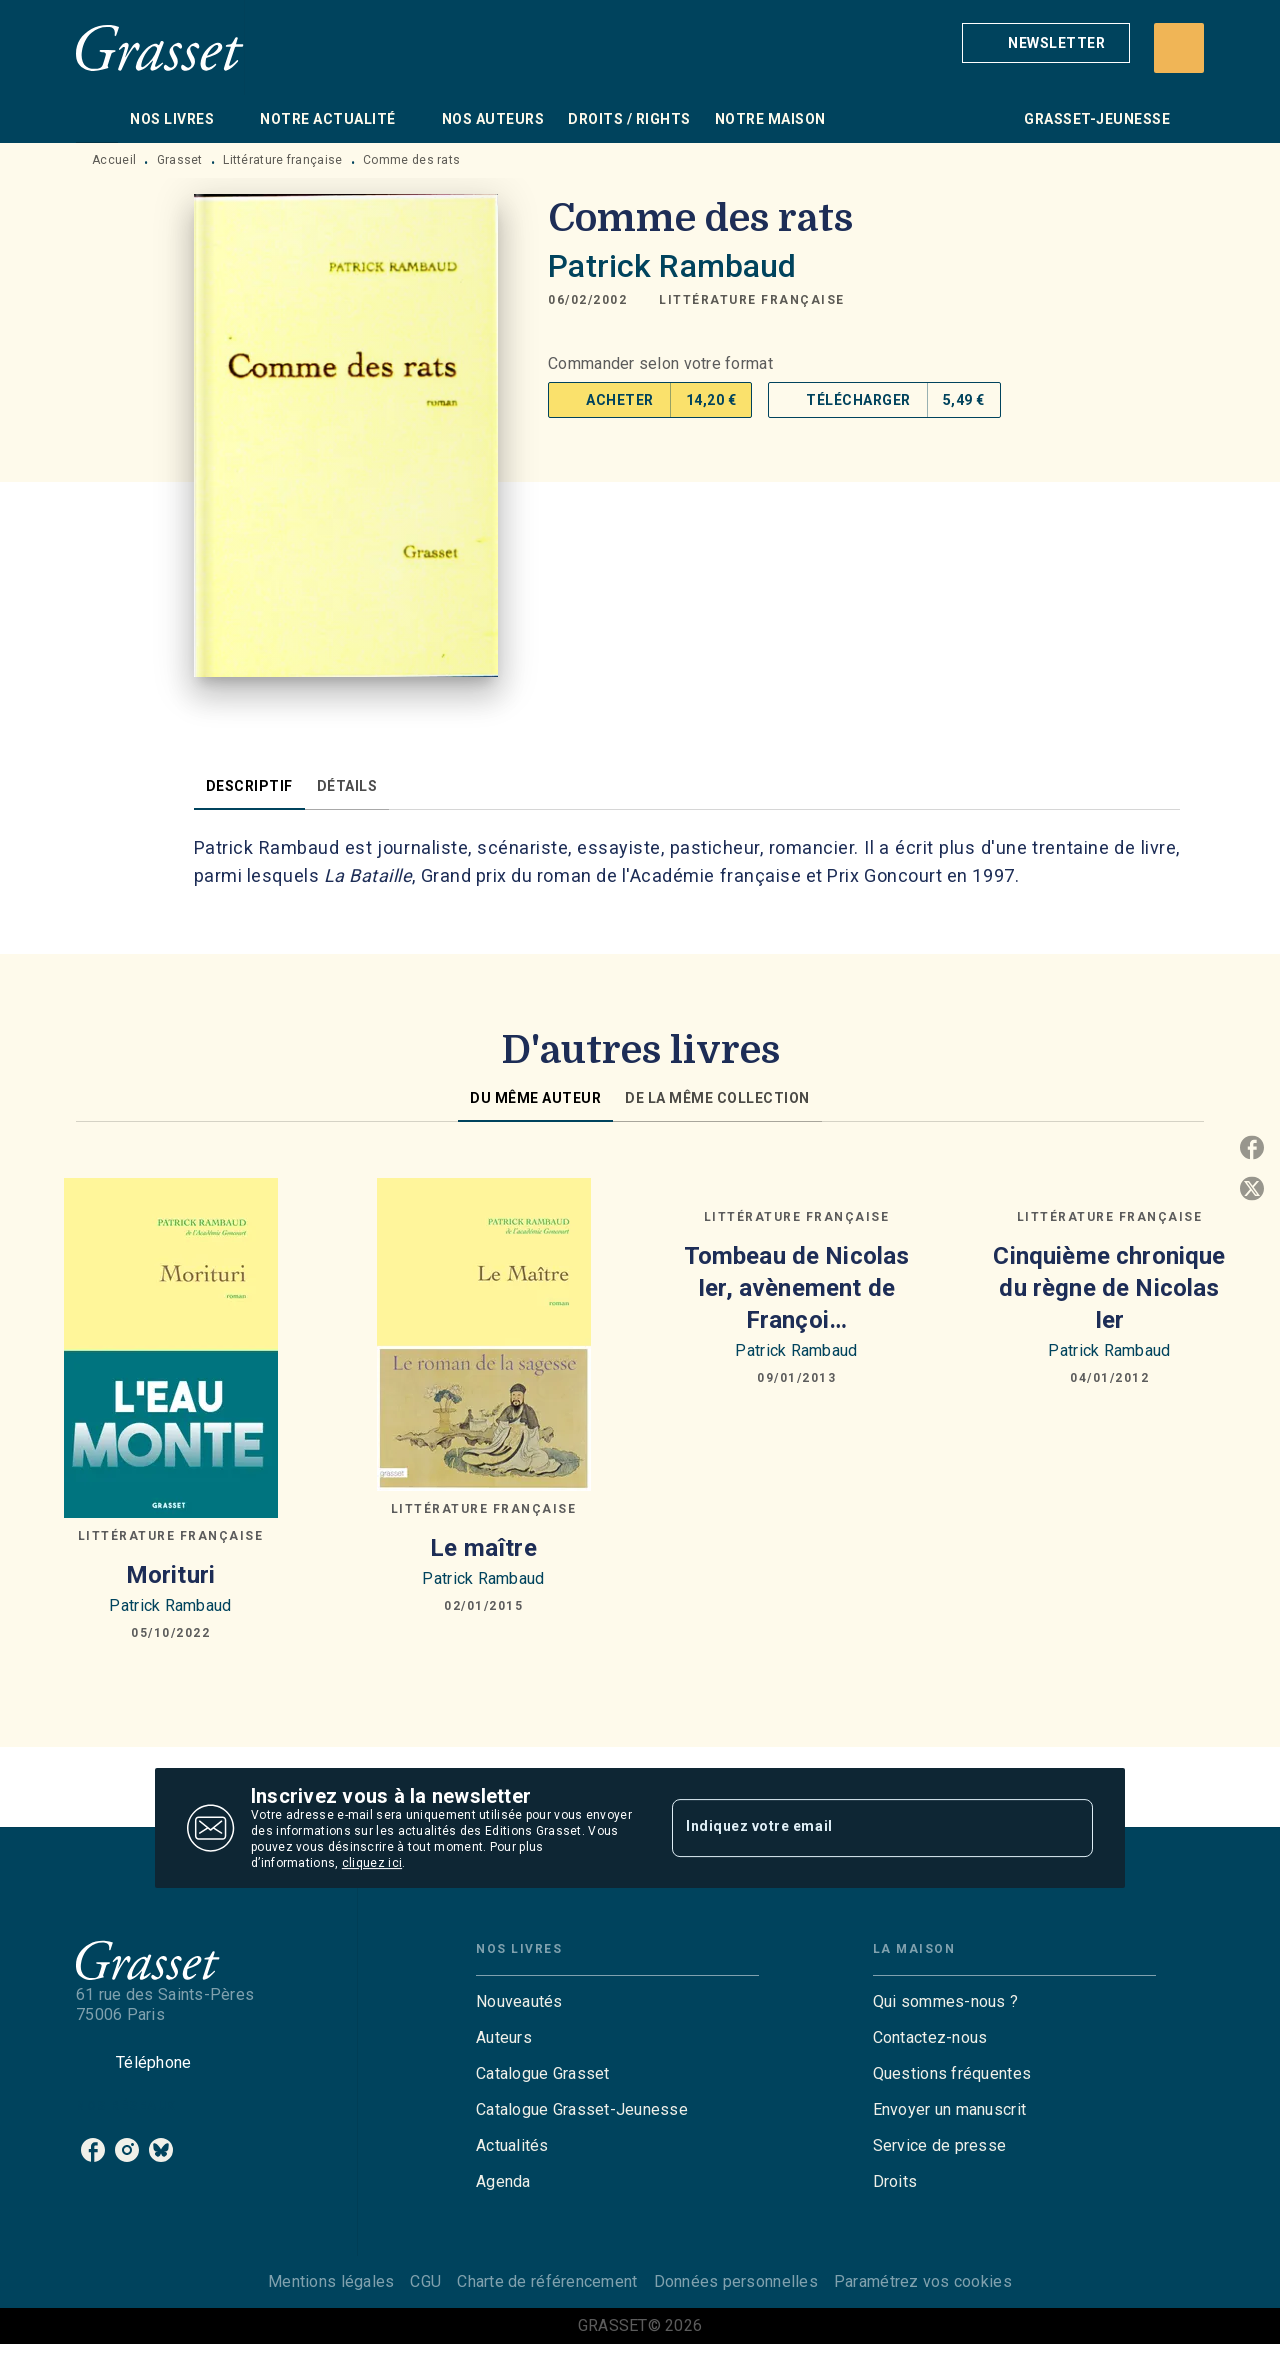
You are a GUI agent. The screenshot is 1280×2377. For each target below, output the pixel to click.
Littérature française (282, 160)
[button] (1046, 43)
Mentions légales (331, 2281)
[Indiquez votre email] (857, 1828)
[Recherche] (1179, 48)
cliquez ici (372, 1863)
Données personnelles (736, 2281)
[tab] (97, 119)
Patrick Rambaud (672, 266)
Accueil (114, 160)
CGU (425, 2281)
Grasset (180, 160)
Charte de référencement (547, 2281)
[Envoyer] (1069, 1828)
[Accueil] (160, 47)
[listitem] (93, 2150)
